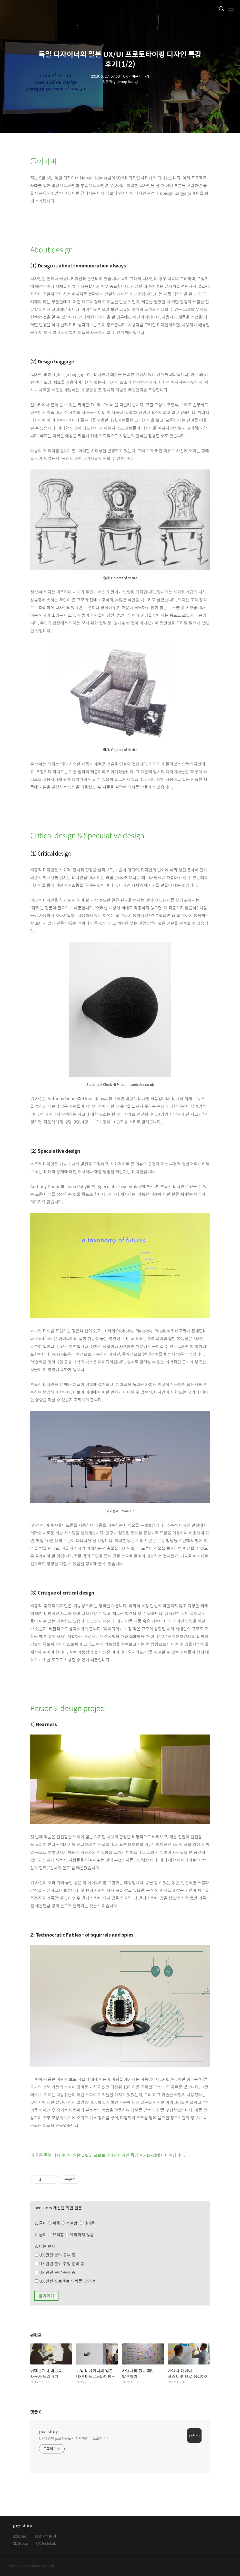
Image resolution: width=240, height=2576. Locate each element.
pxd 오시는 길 (45, 2536)
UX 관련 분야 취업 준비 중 (59, 2263)
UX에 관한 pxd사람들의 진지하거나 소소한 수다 (74, 2438)
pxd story (48, 2431)
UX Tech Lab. (46, 2543)
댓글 (36, 2412)
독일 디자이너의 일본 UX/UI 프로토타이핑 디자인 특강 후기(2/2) (100, 2155)
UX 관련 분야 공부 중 (55, 2255)
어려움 (87, 2223)
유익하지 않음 (79, 2234)
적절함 (79, 2223)
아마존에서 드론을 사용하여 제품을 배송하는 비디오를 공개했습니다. (105, 1525)
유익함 (71, 2234)
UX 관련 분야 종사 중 (55, 2272)
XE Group (20, 2543)
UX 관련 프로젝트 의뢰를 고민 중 (65, 2281)
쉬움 (72, 2223)
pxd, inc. (20, 2536)
